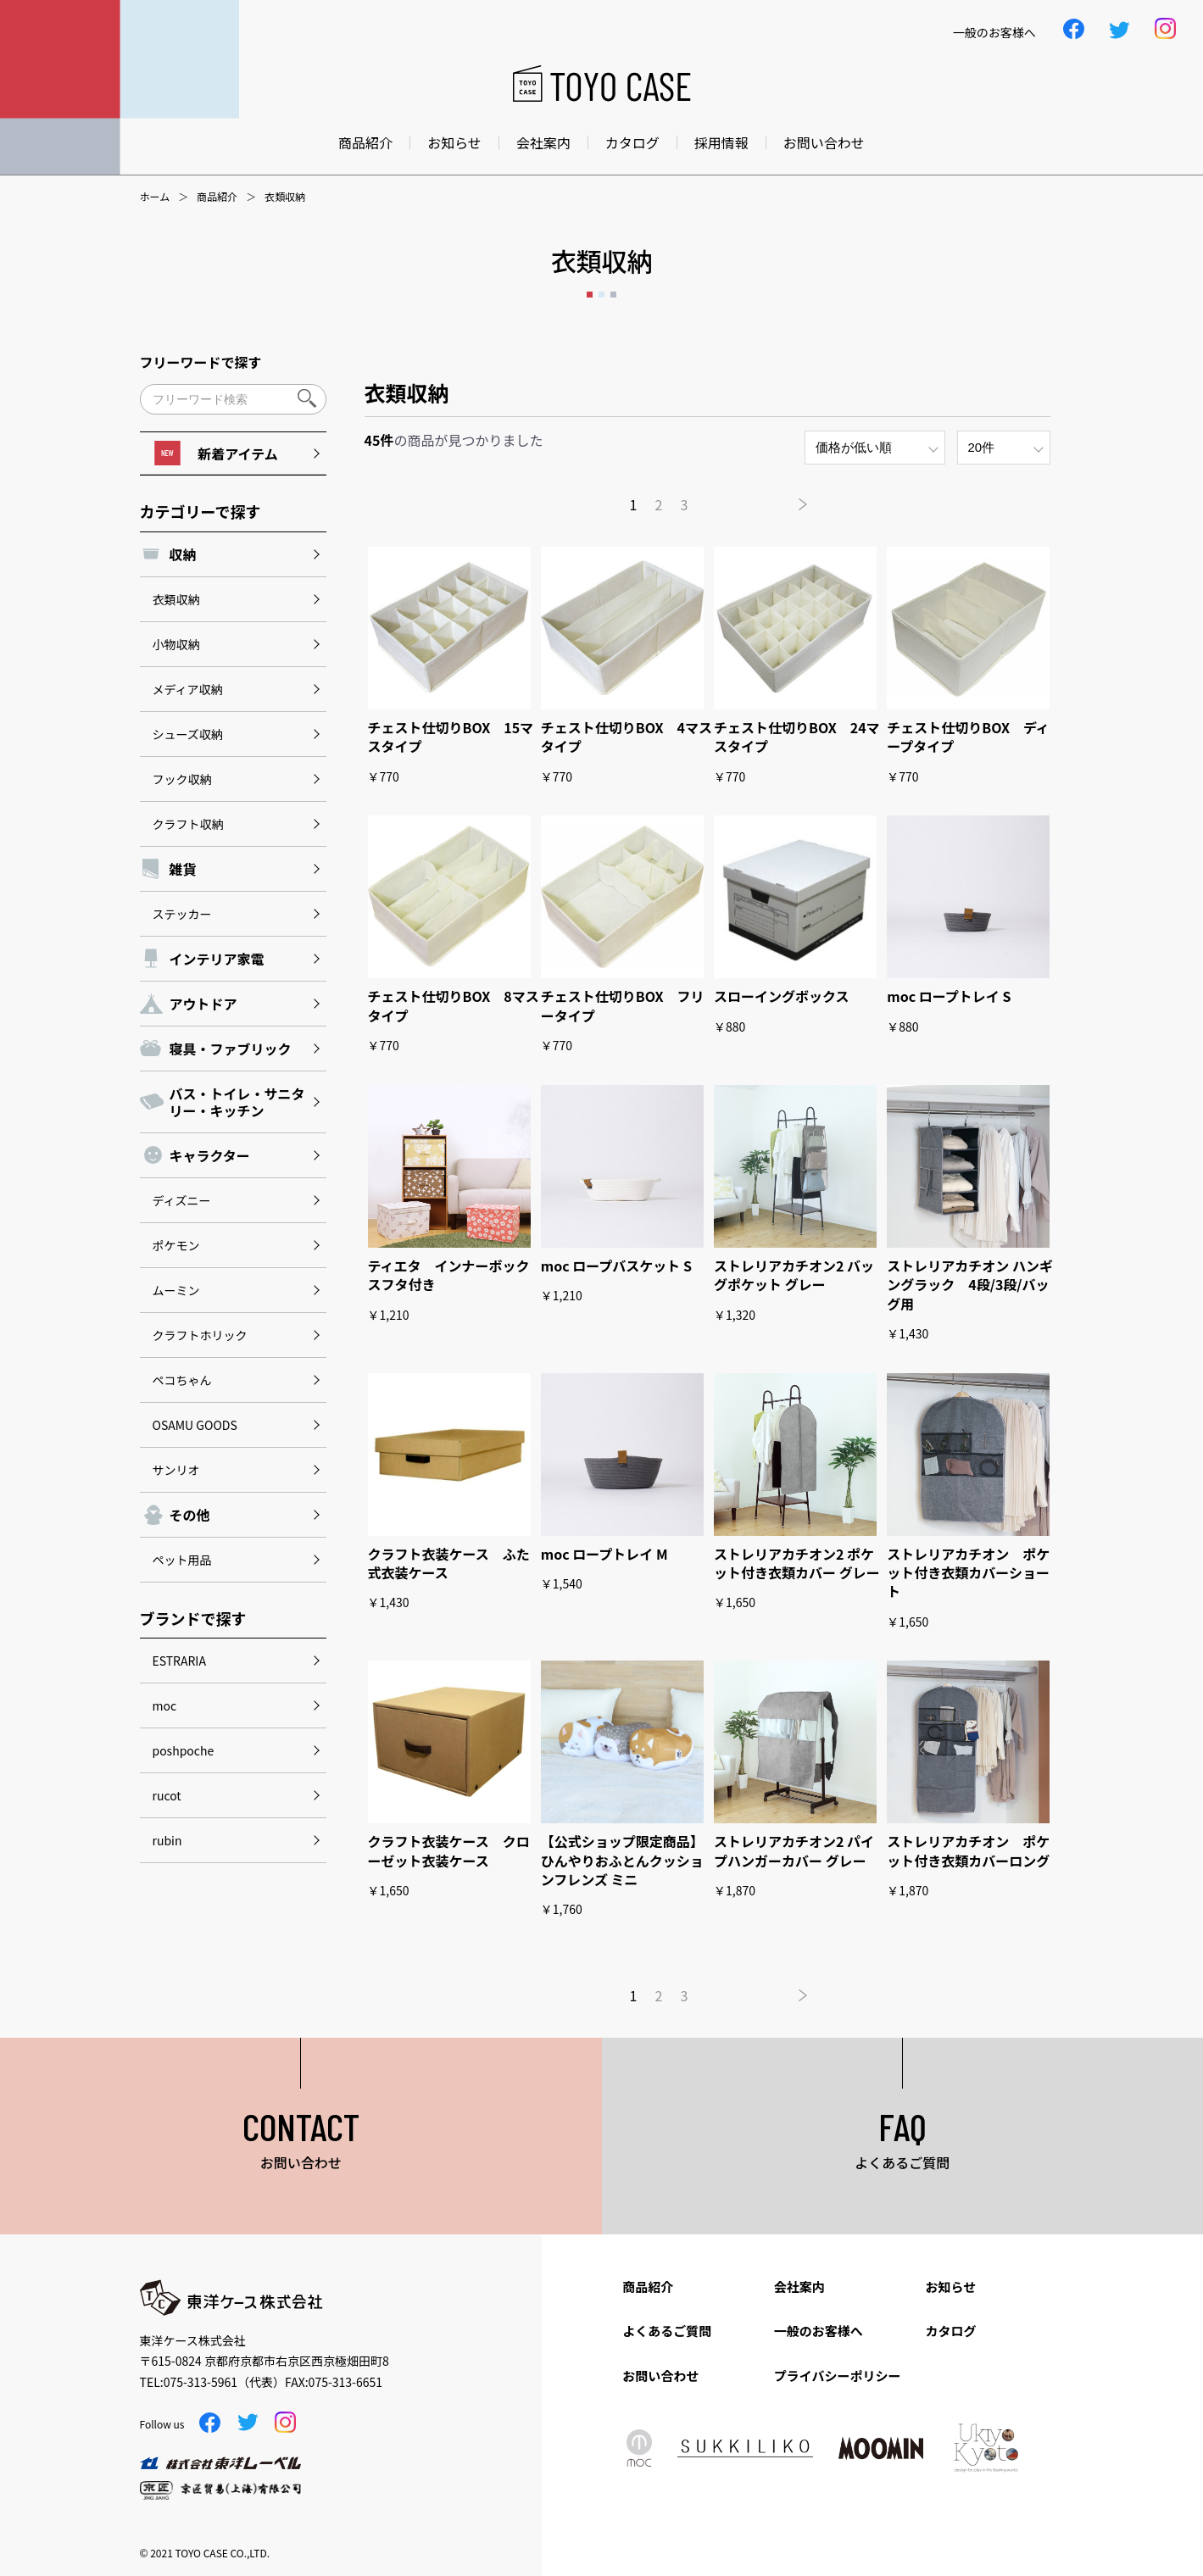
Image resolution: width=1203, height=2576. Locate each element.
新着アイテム (215, 453)
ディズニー (182, 1200)
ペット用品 (182, 1559)
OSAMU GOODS (195, 1424)
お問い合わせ (824, 142)
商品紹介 (365, 142)
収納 (183, 554)
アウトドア (203, 1003)
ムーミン (176, 1290)
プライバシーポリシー (837, 2375)
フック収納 (182, 779)
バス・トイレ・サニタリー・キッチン (237, 1102)
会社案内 (543, 142)
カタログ (632, 142)
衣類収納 (176, 599)
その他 (190, 1515)
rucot (167, 1795)
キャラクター (210, 1155)
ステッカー (182, 913)
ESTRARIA (179, 1660)
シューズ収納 (188, 734)
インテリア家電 (217, 959)
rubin (167, 1840)
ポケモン (176, 1245)
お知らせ (454, 142)
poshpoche (183, 1750)
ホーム (155, 196)
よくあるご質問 (666, 2331)
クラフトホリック (200, 1335)
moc (165, 1705)
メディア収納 (188, 689)
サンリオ (176, 1469)
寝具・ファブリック (231, 1048)
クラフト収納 (188, 823)
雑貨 (183, 869)
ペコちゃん (182, 1379)
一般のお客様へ (818, 2331)
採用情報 (721, 142)
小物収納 (176, 644)
